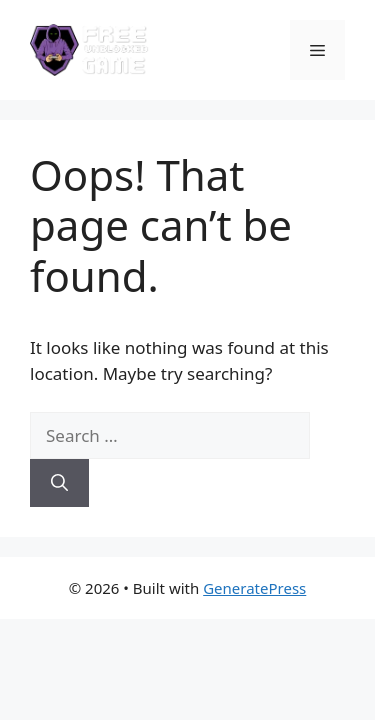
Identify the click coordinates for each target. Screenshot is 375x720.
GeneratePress (254, 588)
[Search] (59, 483)
